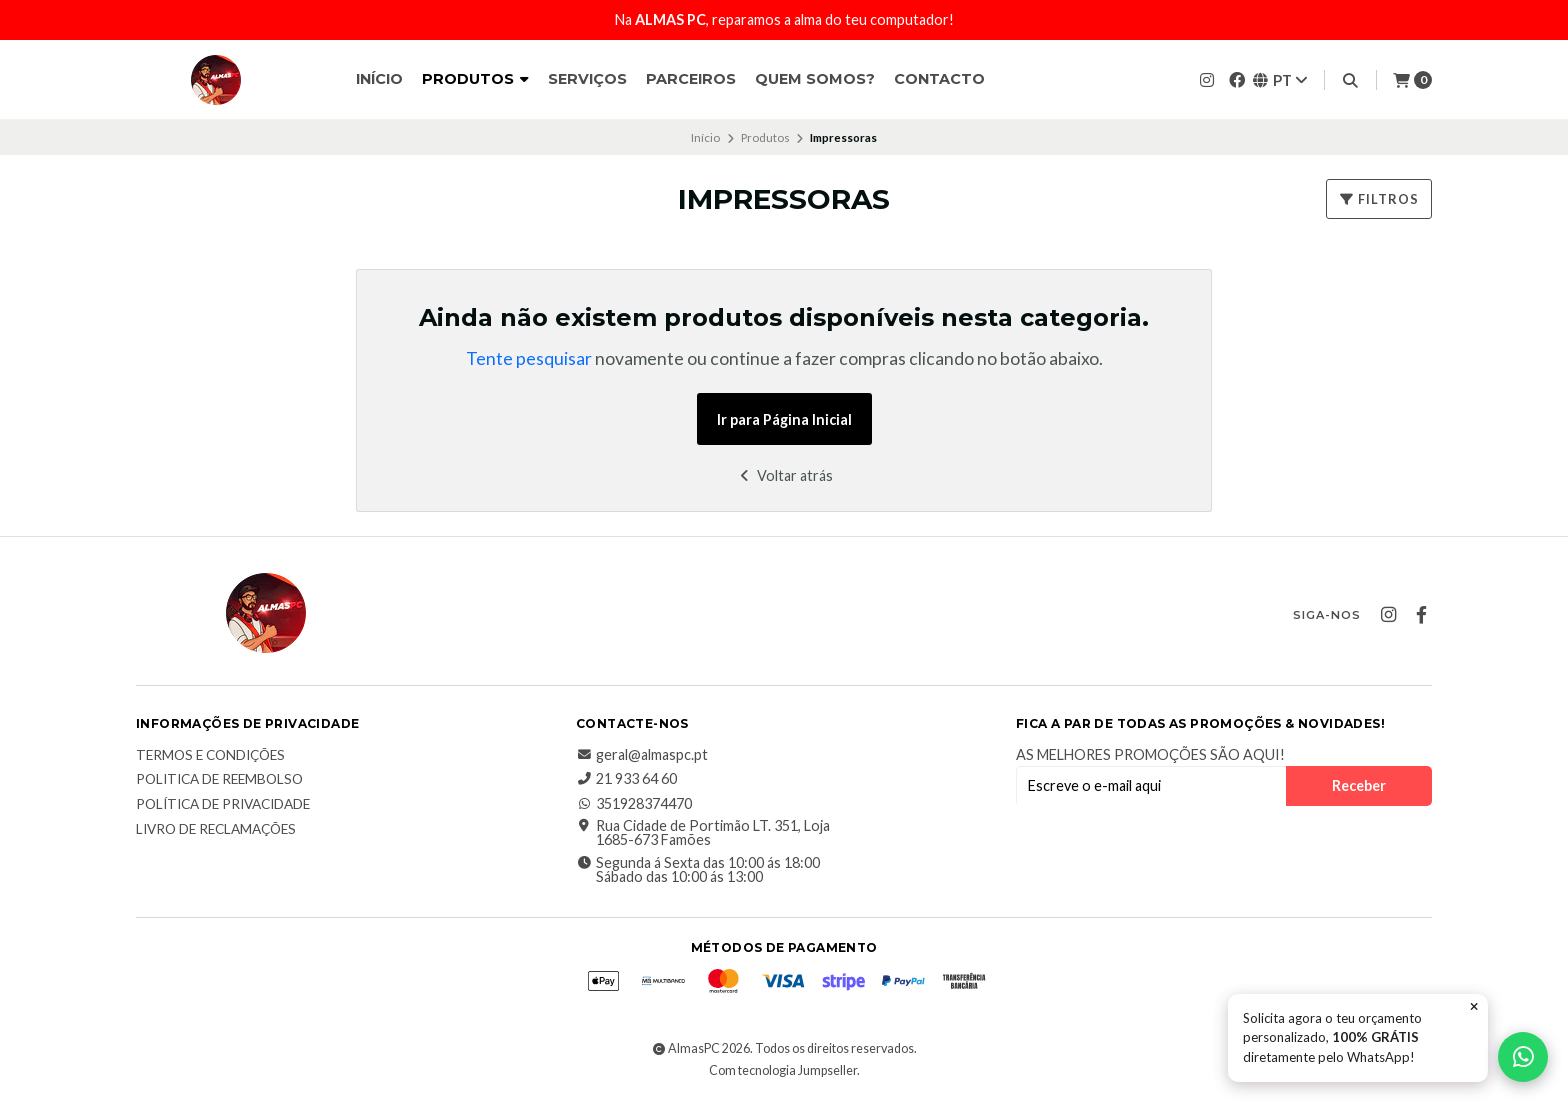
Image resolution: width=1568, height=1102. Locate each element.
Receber (1359, 785)
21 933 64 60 (626, 779)
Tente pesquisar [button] (529, 358)
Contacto (939, 79)
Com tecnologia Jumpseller (783, 1070)
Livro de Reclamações (216, 830)
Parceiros (691, 79)
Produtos (475, 79)
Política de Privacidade (223, 805)
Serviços (587, 79)
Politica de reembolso (219, 780)
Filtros (1379, 199)
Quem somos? (815, 79)
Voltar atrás (784, 475)
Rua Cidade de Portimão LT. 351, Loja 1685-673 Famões (703, 833)
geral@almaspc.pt (642, 755)
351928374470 (634, 804)
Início (379, 79)
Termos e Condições (210, 756)
